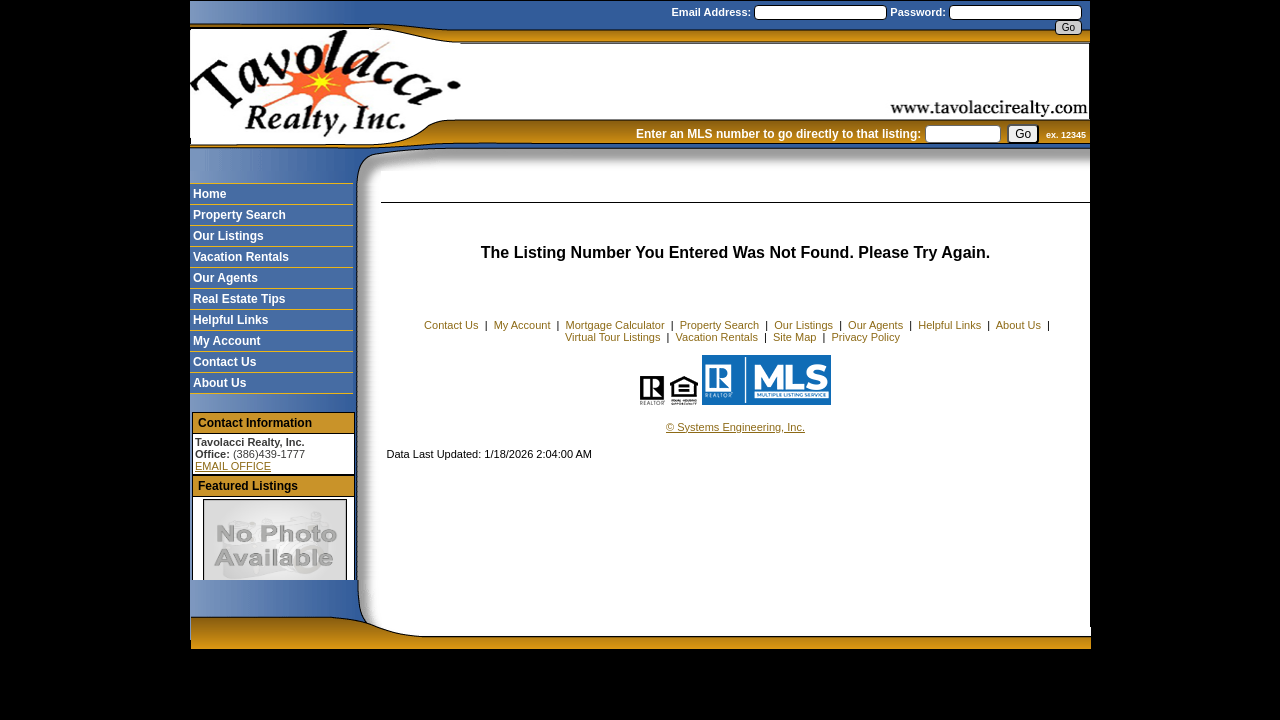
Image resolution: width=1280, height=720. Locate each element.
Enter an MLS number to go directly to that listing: (778, 134)
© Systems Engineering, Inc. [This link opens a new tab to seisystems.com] (735, 427)
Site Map (794, 337)
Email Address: (713, 12)
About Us (219, 383)
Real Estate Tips (239, 299)
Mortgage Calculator (615, 325)
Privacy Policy (866, 337)
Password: (919, 12)
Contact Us (224, 362)
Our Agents (225, 278)
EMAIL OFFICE (233, 466)
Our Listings (228, 236)
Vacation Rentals (241, 257)
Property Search (239, 215)
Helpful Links (230, 320)
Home (209, 194)
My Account (227, 341)
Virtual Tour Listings (613, 337)
